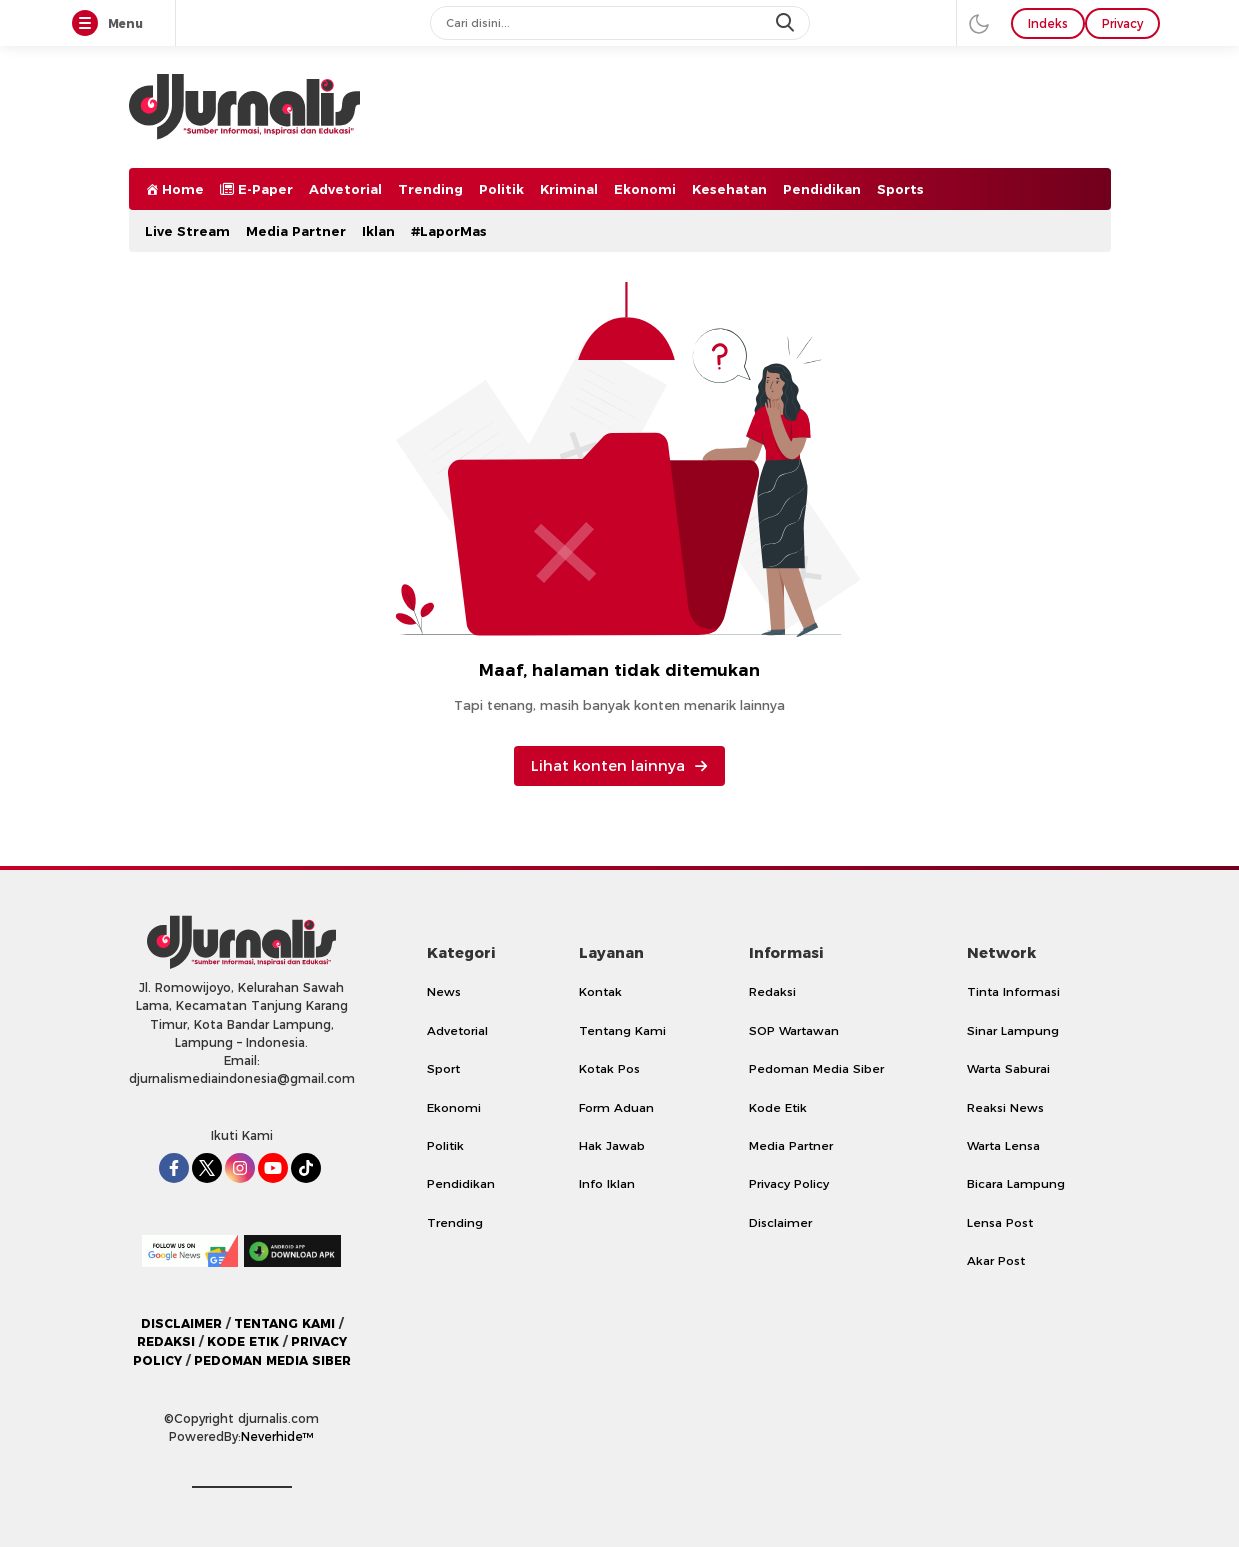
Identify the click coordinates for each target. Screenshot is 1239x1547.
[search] (787, 23)
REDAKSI (166, 1341)
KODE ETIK (243, 1341)
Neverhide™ (277, 1436)
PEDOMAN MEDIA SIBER (272, 1360)
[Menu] (89, 24)
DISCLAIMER (181, 1323)
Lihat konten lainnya (619, 766)
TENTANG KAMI (284, 1323)
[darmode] (979, 23)
